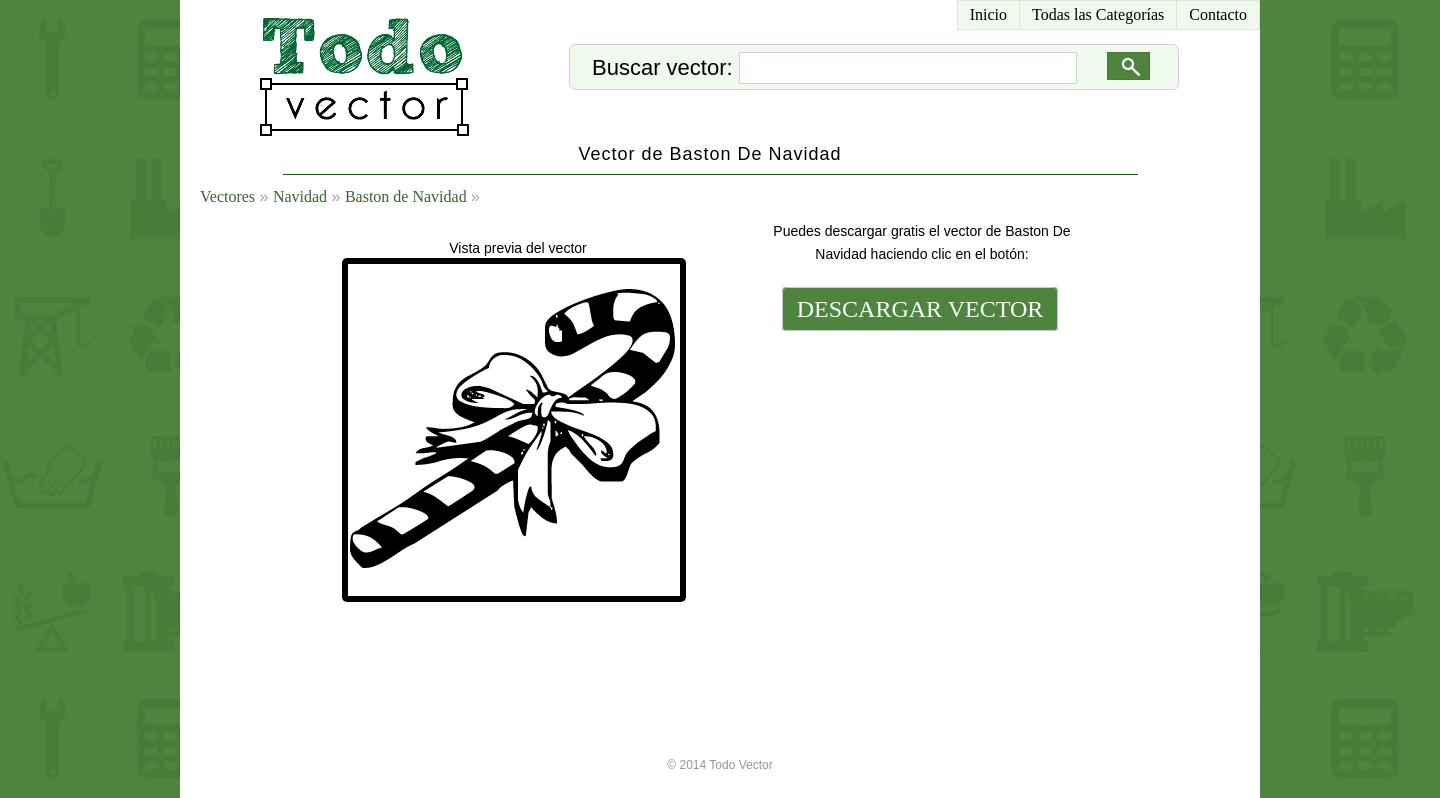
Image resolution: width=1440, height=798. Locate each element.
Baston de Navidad (406, 196)
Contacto (1218, 14)
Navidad (300, 196)
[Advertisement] (918, 472)
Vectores (227, 196)
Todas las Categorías (1098, 14)
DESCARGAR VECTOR (920, 309)
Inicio (988, 14)
